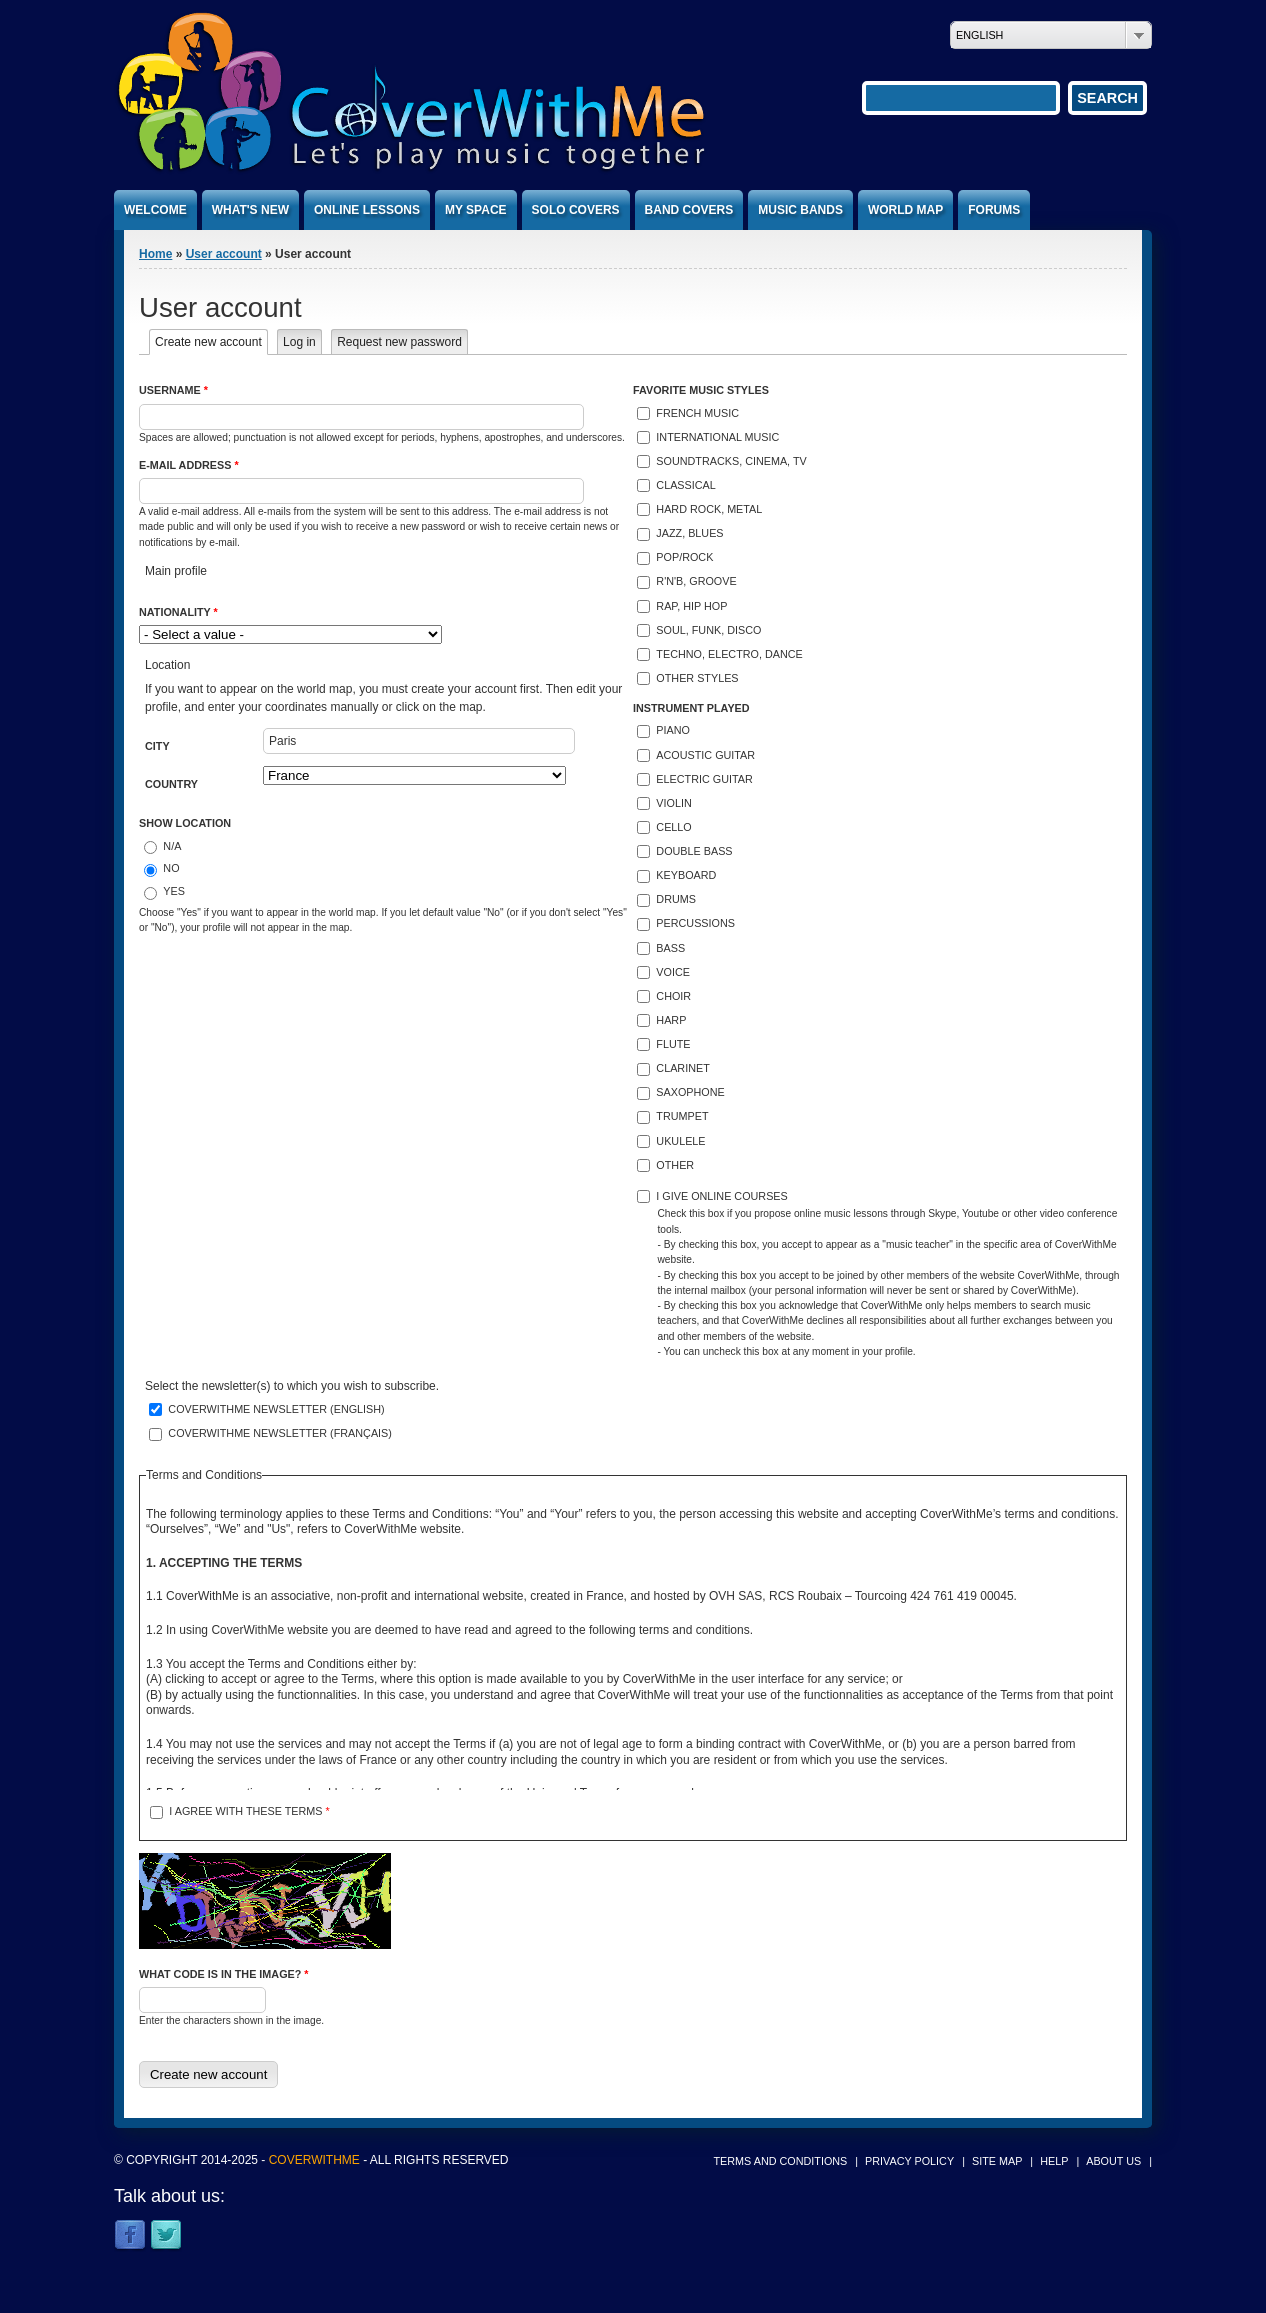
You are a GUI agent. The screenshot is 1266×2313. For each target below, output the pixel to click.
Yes (174, 891)
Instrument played (691, 708)
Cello (673, 827)
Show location (185, 823)
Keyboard (686, 875)
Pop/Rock (684, 557)
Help (1054, 2161)
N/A (172, 846)
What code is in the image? (224, 1974)
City (157, 746)
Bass (670, 948)
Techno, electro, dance (729, 654)
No (171, 868)
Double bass (694, 851)
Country (171, 784)
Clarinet (682, 1068)
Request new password (399, 342)
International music (717, 437)
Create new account (211, 342)
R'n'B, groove (696, 581)
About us (1113, 2161)
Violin (673, 803)
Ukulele (680, 1141)
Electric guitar (704, 779)
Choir (673, 996)
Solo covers (576, 210)
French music (697, 413)
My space (476, 210)
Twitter (166, 2236)
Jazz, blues (689, 533)
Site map (997, 2161)
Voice (673, 972)
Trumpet (682, 1116)
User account (224, 254)
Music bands (800, 210)
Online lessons (367, 210)
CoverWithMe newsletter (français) (280, 1433)
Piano (673, 730)
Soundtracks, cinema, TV (731, 461)
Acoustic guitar (705, 755)
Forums (994, 210)
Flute (673, 1044)
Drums (676, 899)
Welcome (155, 210)
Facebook (130, 2236)
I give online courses (721, 1196)
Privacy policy (909, 2161)
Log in (299, 342)
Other (675, 1165)
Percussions (695, 923)
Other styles (697, 678)
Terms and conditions (781, 2161)
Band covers (689, 210)
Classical (685, 485)
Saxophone (690, 1092)
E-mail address (189, 465)
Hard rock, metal (709, 509)
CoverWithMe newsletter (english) (276, 1409)
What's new (250, 210)
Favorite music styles (701, 390)
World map (905, 210)
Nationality (178, 612)
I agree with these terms (249, 1811)
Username (173, 390)
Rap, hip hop (691, 606)
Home (155, 254)
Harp (671, 1020)
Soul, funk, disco (708, 630)
